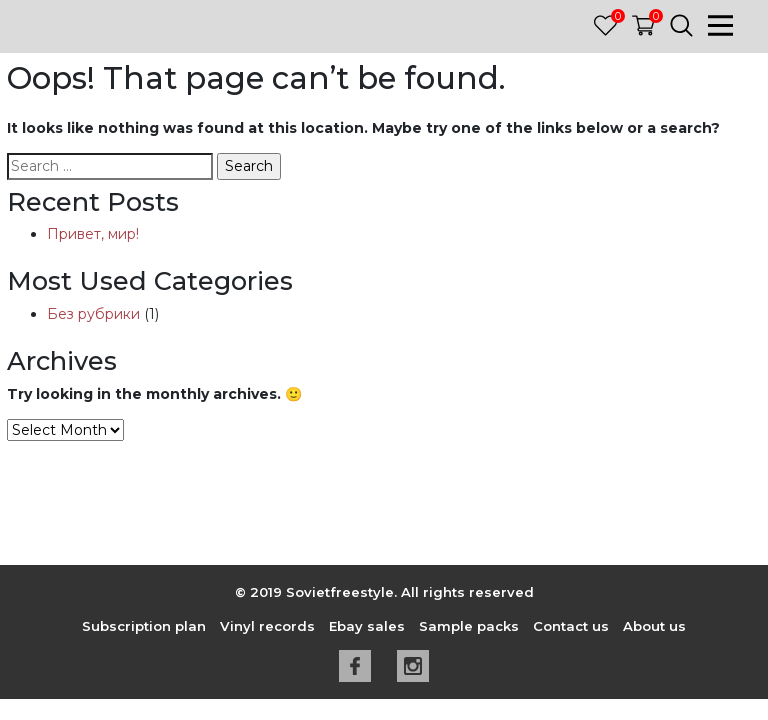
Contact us (571, 626)
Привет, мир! (93, 234)
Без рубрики (93, 314)
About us (654, 626)
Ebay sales (367, 626)
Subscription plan (144, 626)
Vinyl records (267, 626)
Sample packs (469, 626)
